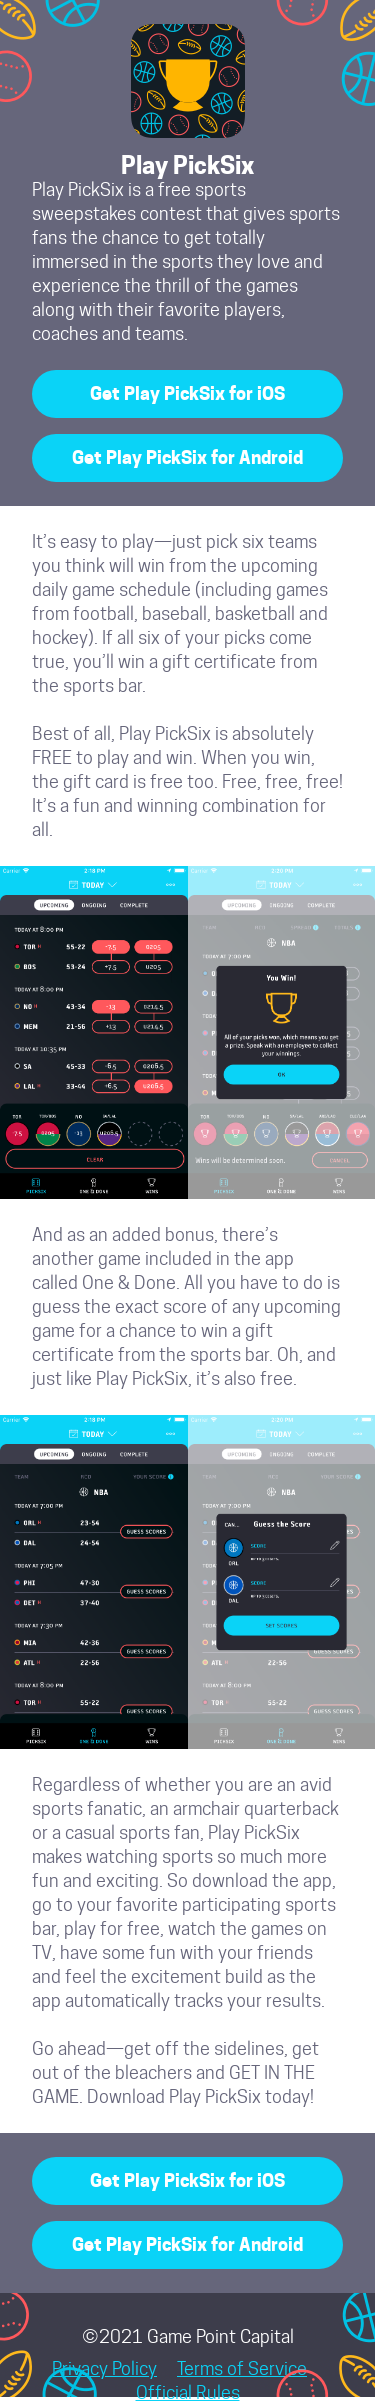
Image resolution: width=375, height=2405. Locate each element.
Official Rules (188, 2392)
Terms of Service (242, 2368)
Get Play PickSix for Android (187, 457)
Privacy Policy (104, 2368)
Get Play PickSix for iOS (187, 393)
